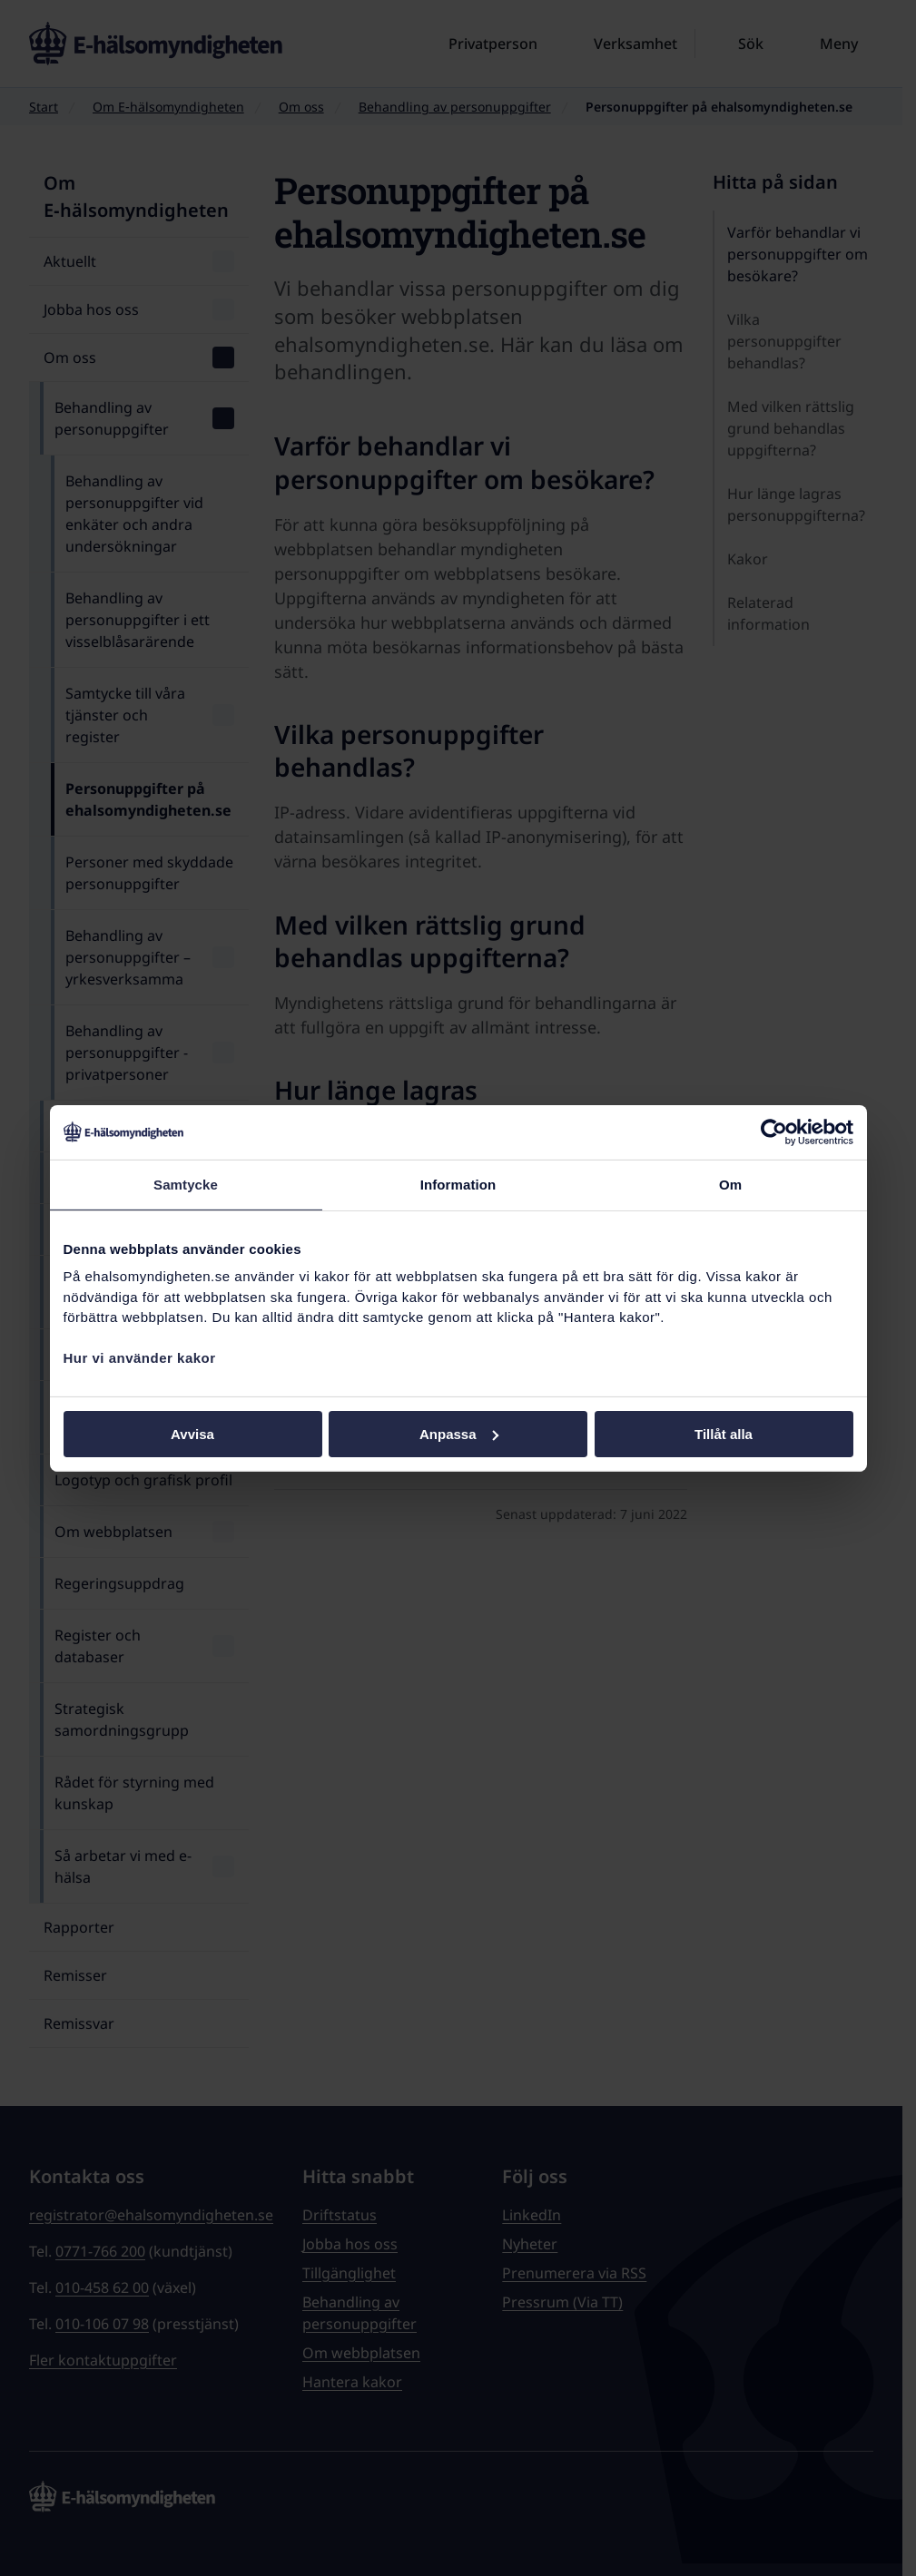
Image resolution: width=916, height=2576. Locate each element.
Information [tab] (458, 1183)
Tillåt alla (723, 1433)
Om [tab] (730, 1183)
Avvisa (192, 1433)
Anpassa (458, 1433)
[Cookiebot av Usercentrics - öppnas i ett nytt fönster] (773, 1131)
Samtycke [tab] (185, 1183)
